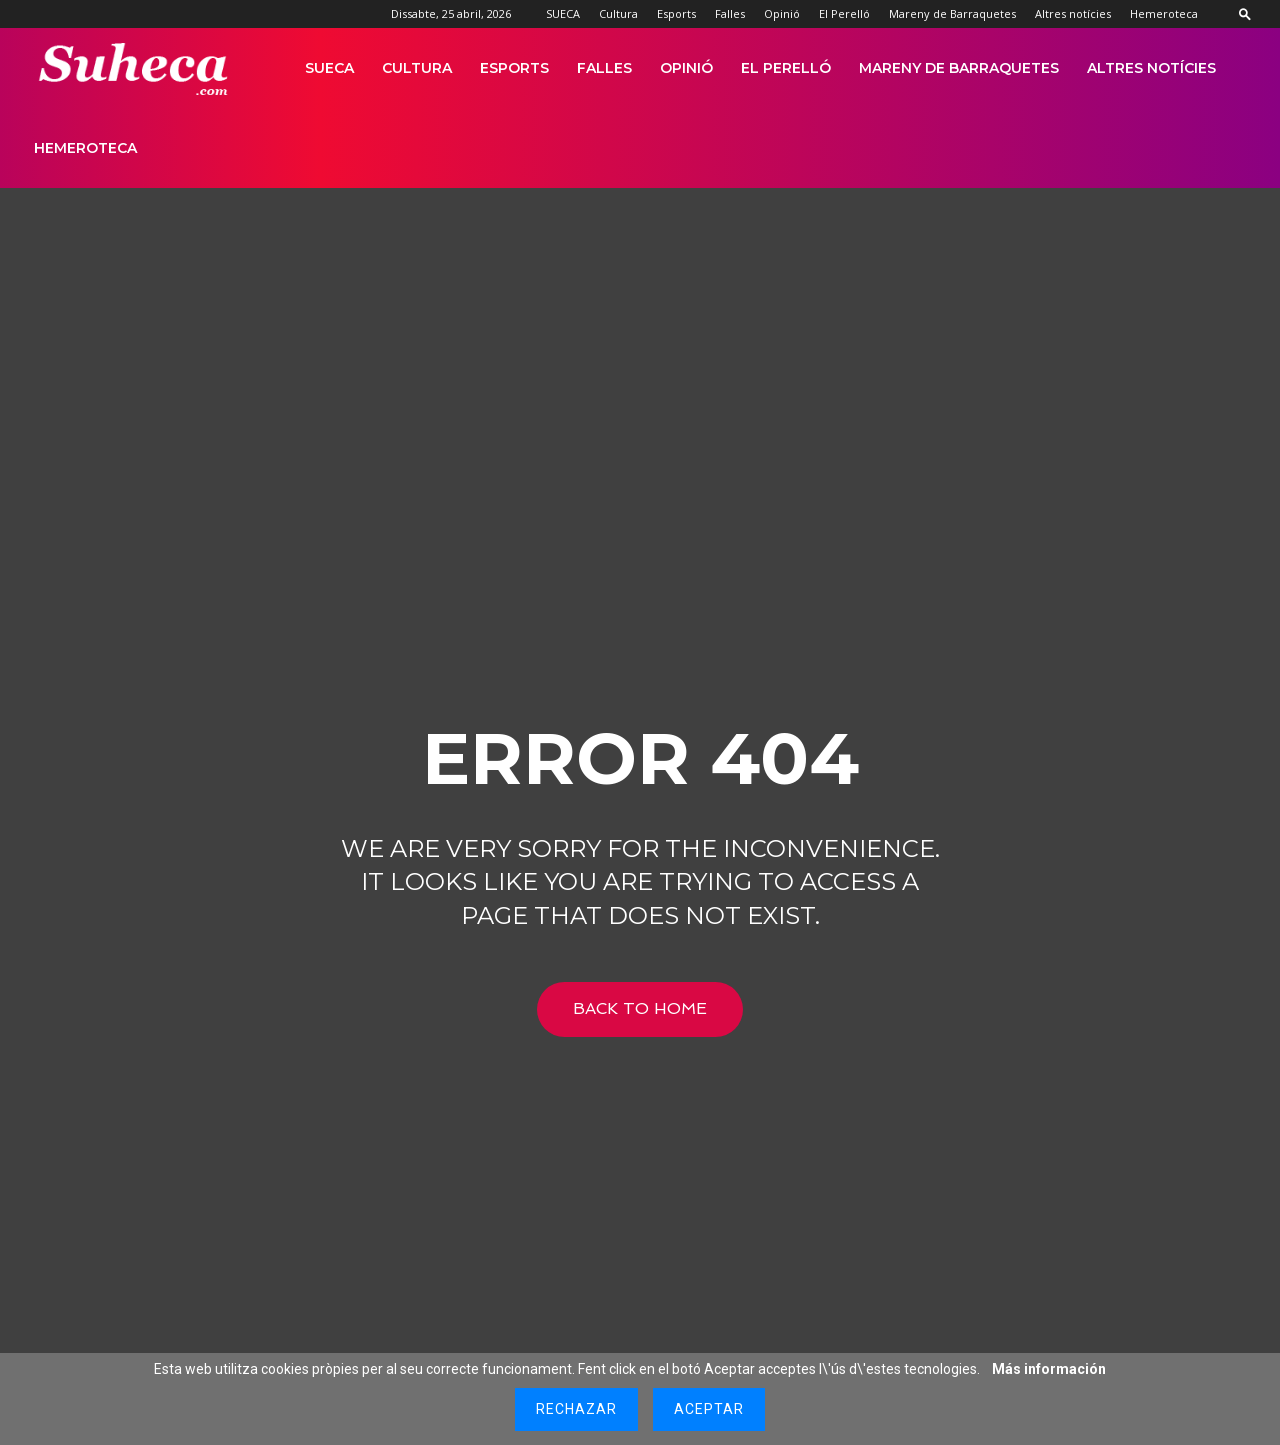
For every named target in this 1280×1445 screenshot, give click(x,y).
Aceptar (709, 1409)
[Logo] (134, 68)
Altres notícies (1073, 13)
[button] (1245, 13)
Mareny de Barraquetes (952, 13)
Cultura (618, 13)
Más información (1049, 1369)
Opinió (782, 13)
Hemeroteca (1164, 13)
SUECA (563, 13)
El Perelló (844, 13)
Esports (676, 13)
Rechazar (576, 1409)
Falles (730, 13)
